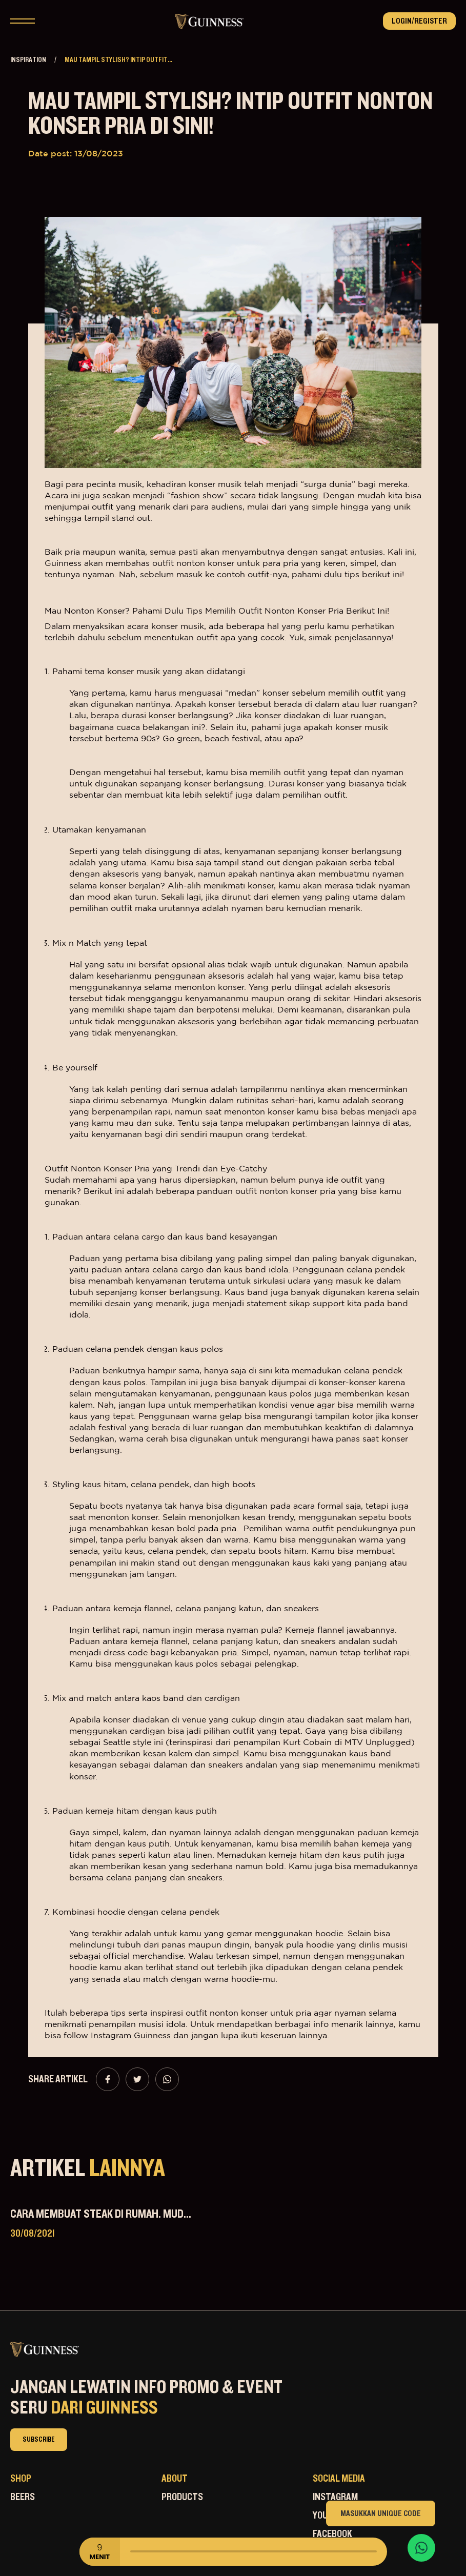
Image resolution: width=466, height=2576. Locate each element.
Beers (22, 2497)
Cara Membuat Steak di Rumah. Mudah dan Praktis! (134, 2214)
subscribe (39, 2440)
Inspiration (28, 60)
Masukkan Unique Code (380, 2513)
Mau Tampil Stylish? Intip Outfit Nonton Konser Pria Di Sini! (230, 114)
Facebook (332, 2534)
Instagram (335, 2497)
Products (182, 2497)
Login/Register (419, 21)
